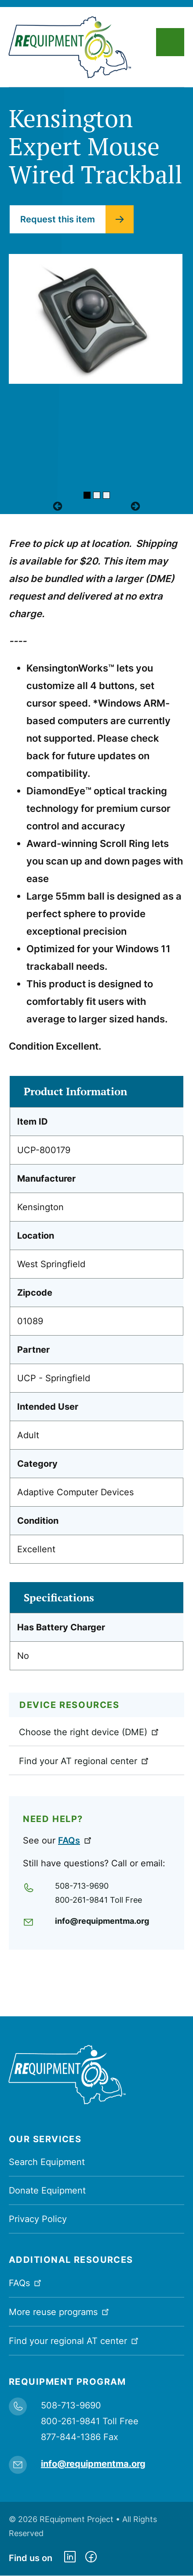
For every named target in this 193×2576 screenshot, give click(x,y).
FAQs (75, 1840)
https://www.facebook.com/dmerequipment (91, 2558)
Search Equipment (47, 2162)
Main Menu (170, 42)
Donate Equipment (47, 2190)
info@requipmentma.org (102, 1921)
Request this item (57, 219)
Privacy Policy (38, 2219)
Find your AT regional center (84, 1761)
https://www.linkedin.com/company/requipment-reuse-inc (70, 2558)
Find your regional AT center (74, 2340)
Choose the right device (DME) (89, 1732)
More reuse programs (60, 2311)
